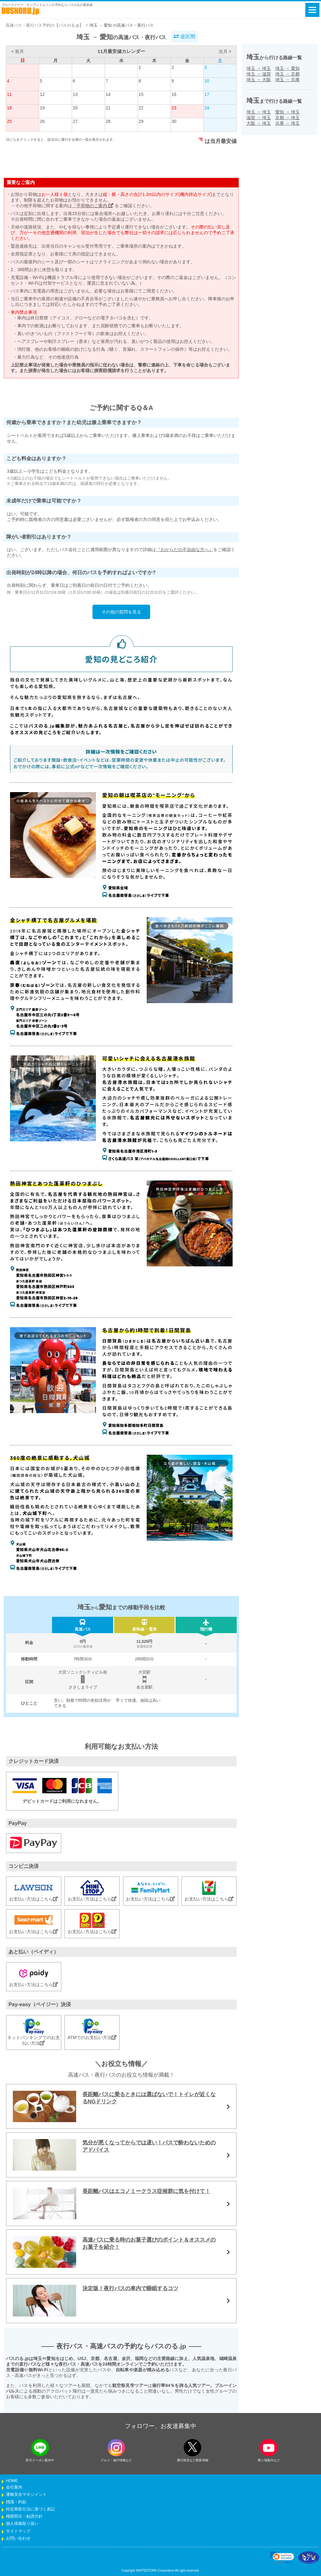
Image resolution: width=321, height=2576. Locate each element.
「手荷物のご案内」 (92, 205)
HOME (12, 2481)
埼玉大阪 (258, 79)
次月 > (225, 51)
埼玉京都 (287, 73)
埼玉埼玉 (258, 68)
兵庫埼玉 (287, 123)
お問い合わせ (18, 2538)
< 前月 (17, 51)
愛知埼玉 (287, 111)
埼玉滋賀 (258, 73)
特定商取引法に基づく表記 (30, 2509)
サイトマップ (18, 2531)
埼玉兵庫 (287, 79)
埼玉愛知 (287, 68)
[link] (282, 2557)
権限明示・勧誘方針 (24, 2516)
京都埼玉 (287, 117)
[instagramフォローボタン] (116, 2447)
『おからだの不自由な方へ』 (184, 549)
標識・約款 (16, 2502)
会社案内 (14, 2487)
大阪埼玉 (258, 123)
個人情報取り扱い (22, 2523)
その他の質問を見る (121, 611)
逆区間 (184, 36)
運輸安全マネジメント (26, 2494)
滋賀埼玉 (258, 117)
